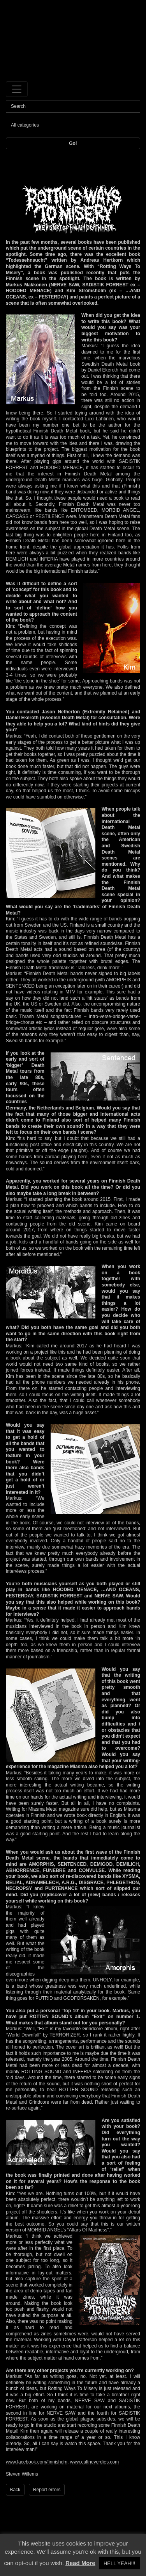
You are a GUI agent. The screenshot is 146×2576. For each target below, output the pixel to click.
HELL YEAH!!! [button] (119, 2563)
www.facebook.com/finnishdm (36, 2462)
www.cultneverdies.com (94, 2462)
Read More (80, 2563)
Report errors (47, 2489)
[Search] (73, 106)
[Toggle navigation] (17, 89)
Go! (73, 143)
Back (15, 2489)
